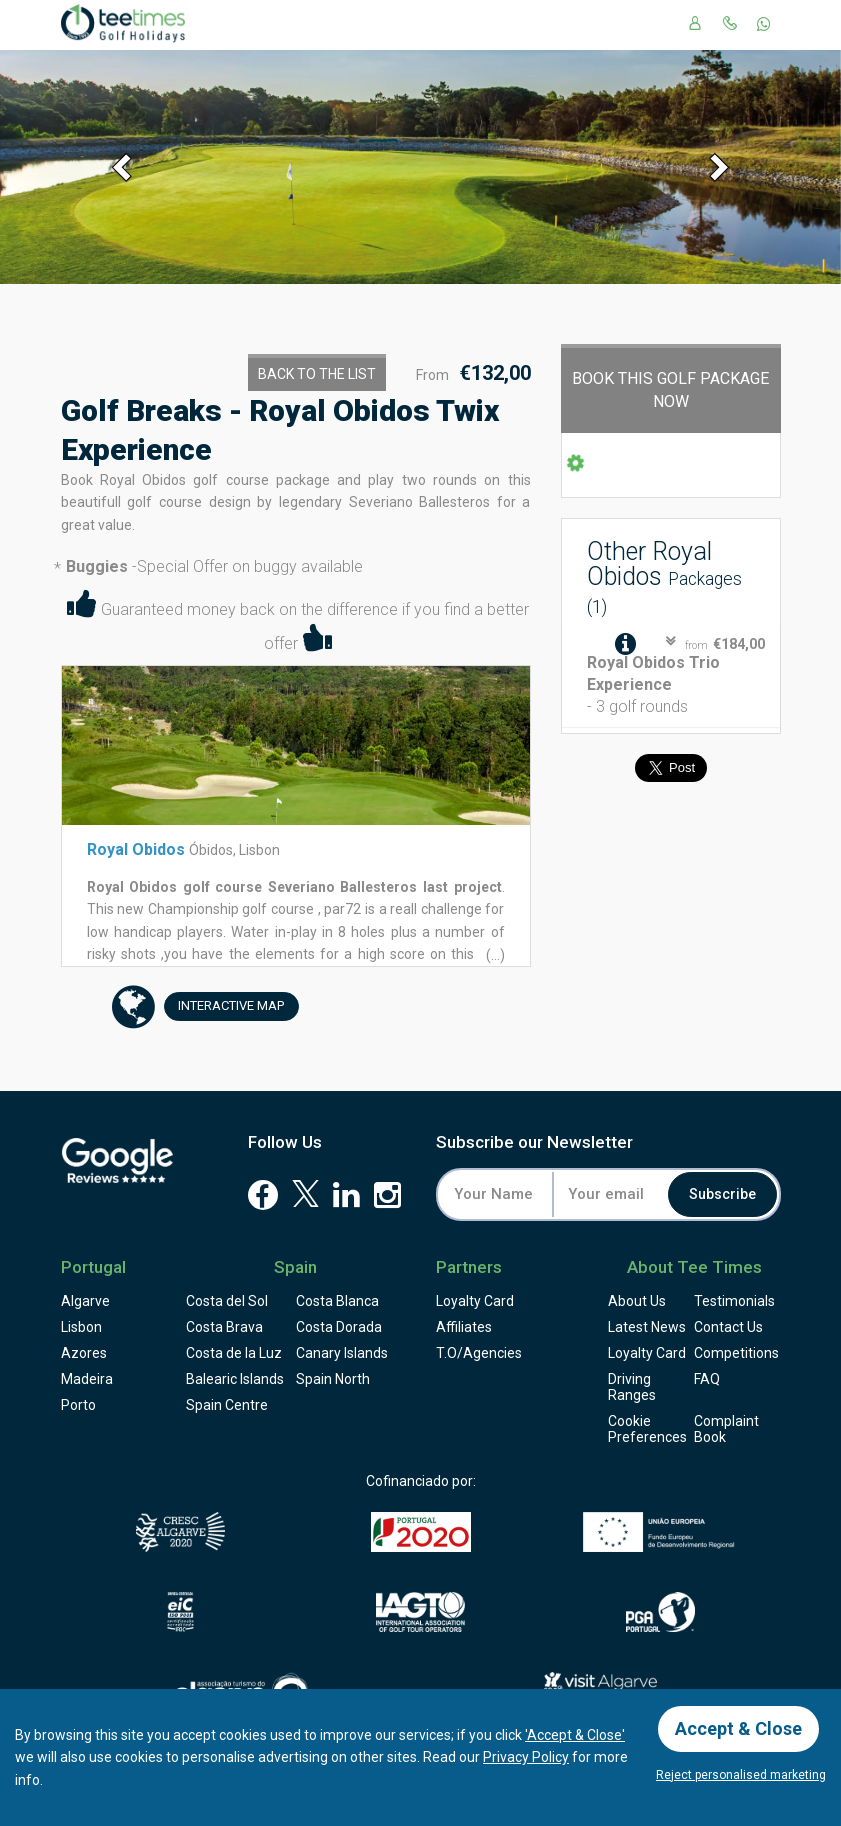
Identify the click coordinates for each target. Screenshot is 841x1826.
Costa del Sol (227, 1301)
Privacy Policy (526, 1757)
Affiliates (464, 1327)
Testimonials (734, 1301)
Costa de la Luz (234, 1353)
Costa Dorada (339, 1327)
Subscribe (722, 1194)
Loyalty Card (475, 1301)
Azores (84, 1353)
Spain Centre (227, 1405)
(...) (494, 955)
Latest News (647, 1327)
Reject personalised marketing (741, 1775)
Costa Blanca (337, 1301)
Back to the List (317, 374)
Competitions (736, 1353)
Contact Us (728, 1327)
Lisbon (81, 1327)
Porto (78, 1405)
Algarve (85, 1301)
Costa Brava (224, 1327)
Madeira (87, 1379)
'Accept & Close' (575, 1735)
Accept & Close (738, 1728)
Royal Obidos (136, 849)
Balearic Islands (235, 1379)
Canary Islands (342, 1353)
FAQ (707, 1379)
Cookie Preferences (647, 1429)
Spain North (333, 1379)
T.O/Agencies (479, 1353)
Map (224, 1006)
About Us (637, 1301)
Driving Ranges (632, 1387)
